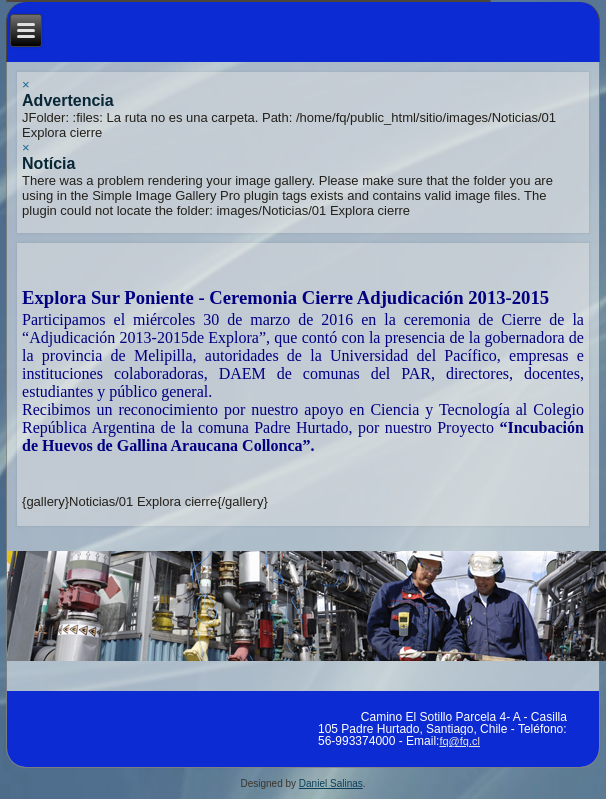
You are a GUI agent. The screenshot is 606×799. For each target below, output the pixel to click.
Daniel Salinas (331, 783)
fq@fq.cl (459, 741)
